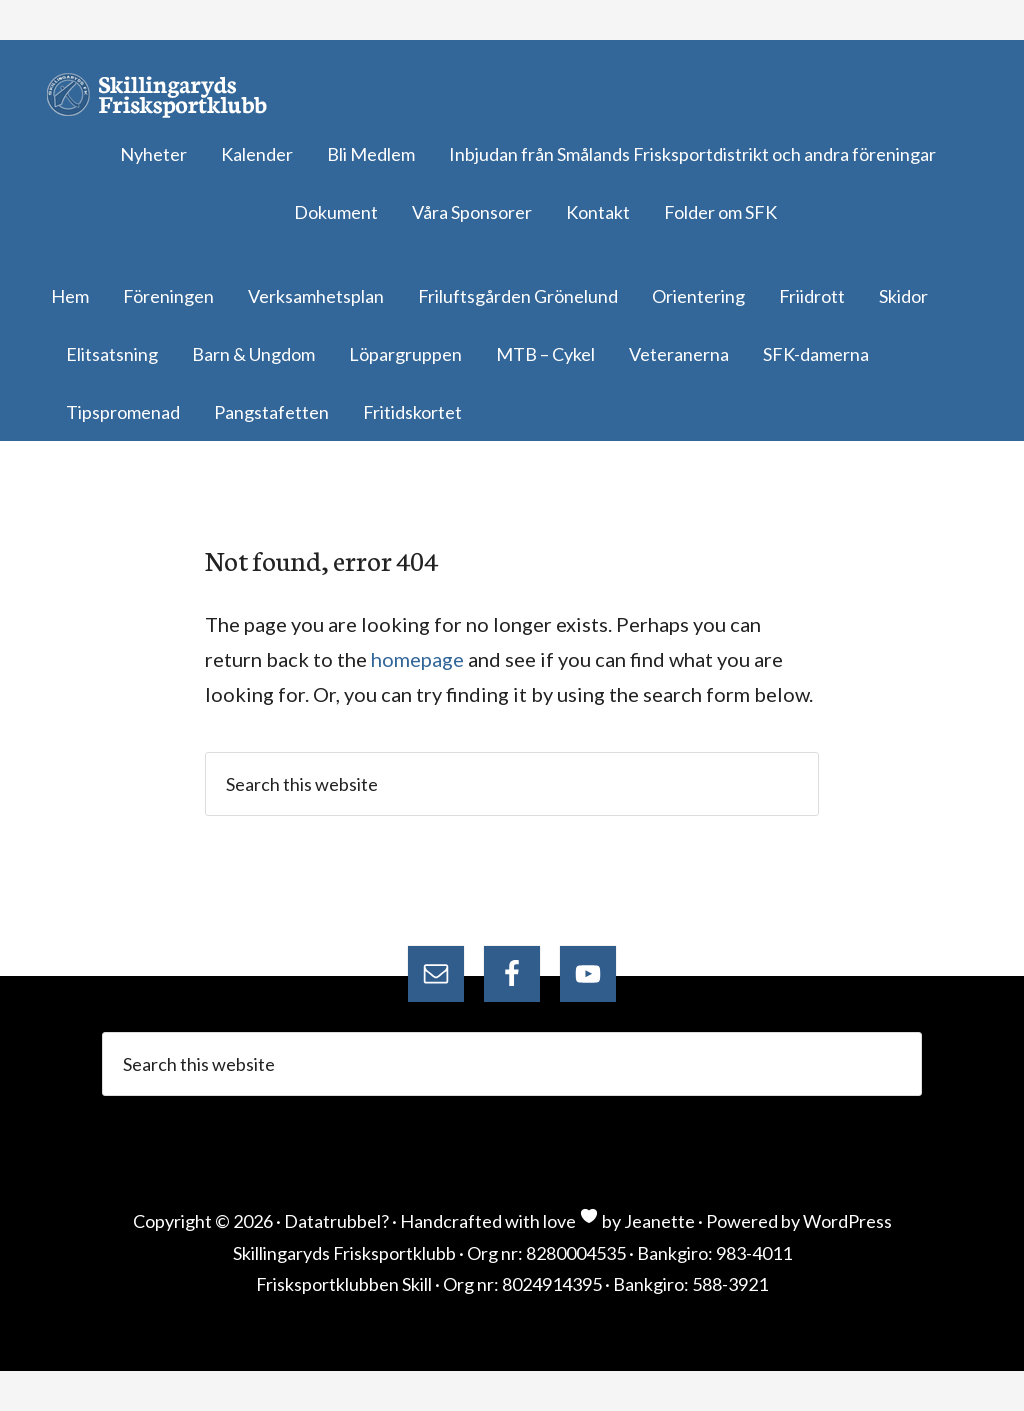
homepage (417, 659)
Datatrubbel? (336, 1221)
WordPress (847, 1221)
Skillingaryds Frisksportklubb (165, 95)
